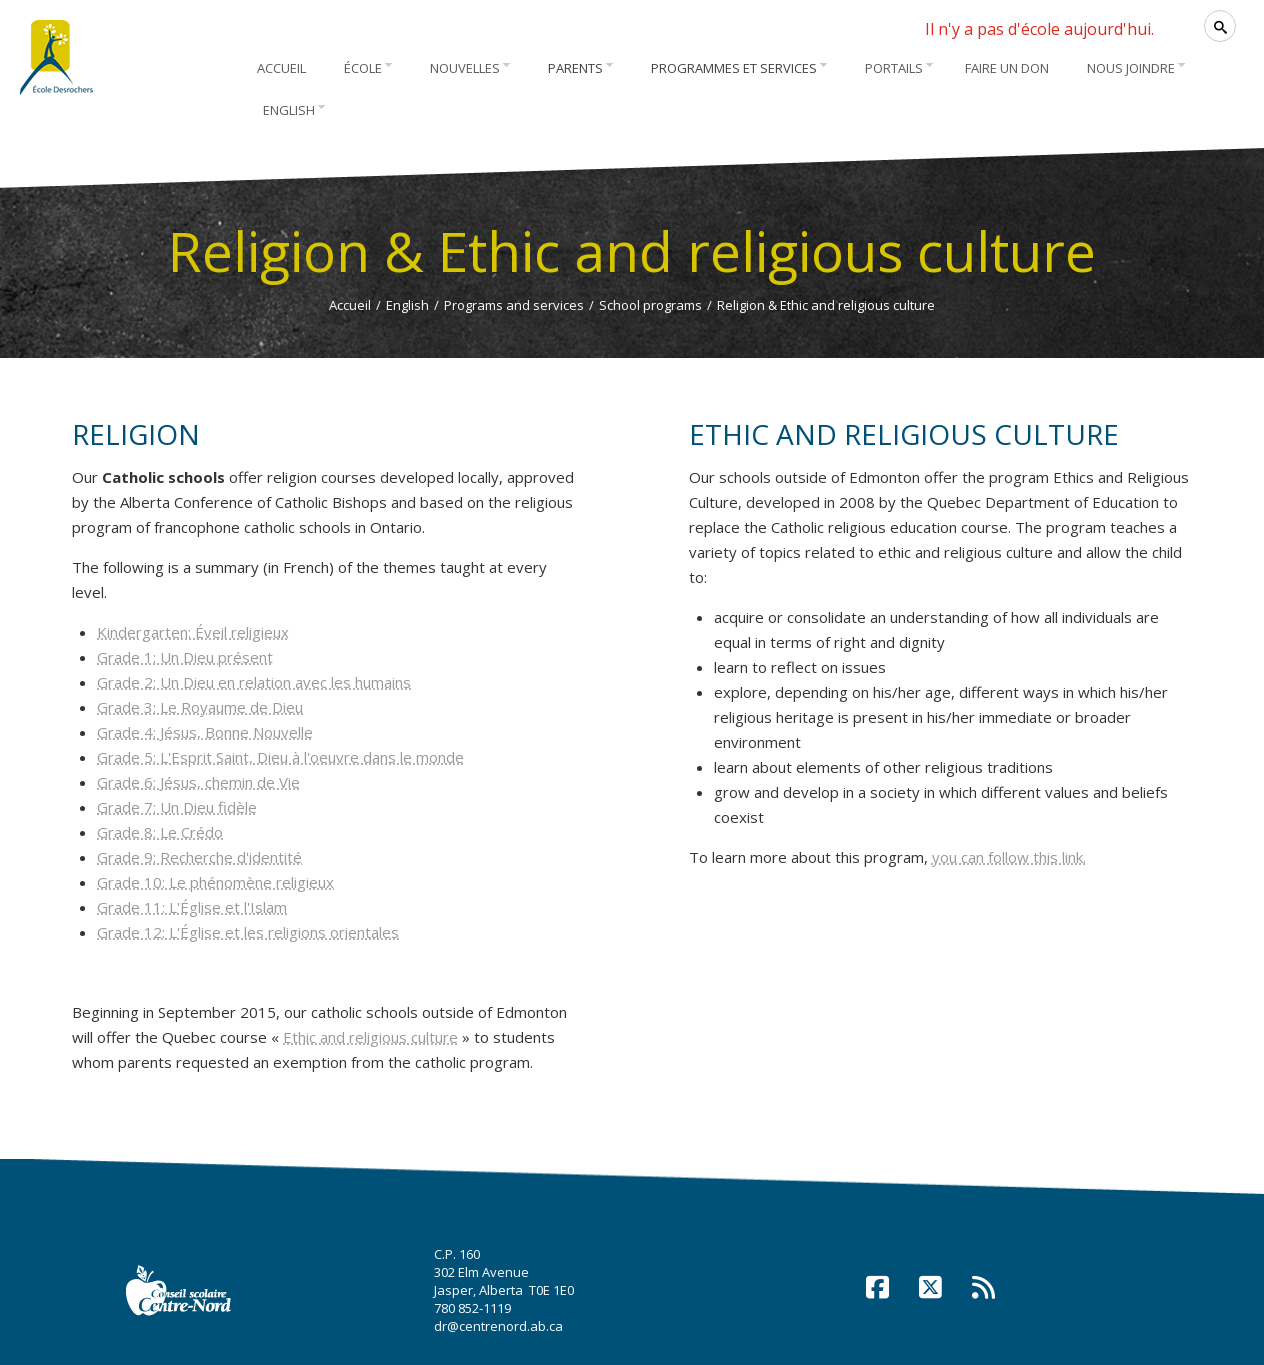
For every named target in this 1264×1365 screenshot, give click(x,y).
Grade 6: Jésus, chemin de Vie (198, 782)
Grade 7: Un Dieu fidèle (177, 807)
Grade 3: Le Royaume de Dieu (200, 707)
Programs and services (514, 305)
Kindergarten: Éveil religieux (193, 632)
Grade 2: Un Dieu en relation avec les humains (254, 682)
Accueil (350, 305)
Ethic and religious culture (370, 1037)
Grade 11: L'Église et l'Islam (192, 907)
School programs (650, 305)
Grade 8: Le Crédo (160, 832)
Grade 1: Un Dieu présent (185, 657)
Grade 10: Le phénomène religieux (215, 882)
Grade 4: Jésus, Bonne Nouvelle (205, 732)
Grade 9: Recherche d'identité (199, 857)
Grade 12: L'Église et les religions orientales (248, 932)
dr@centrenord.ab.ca (498, 1326)
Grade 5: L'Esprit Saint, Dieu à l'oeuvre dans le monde (280, 757)
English (407, 305)
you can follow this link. (1009, 857)
